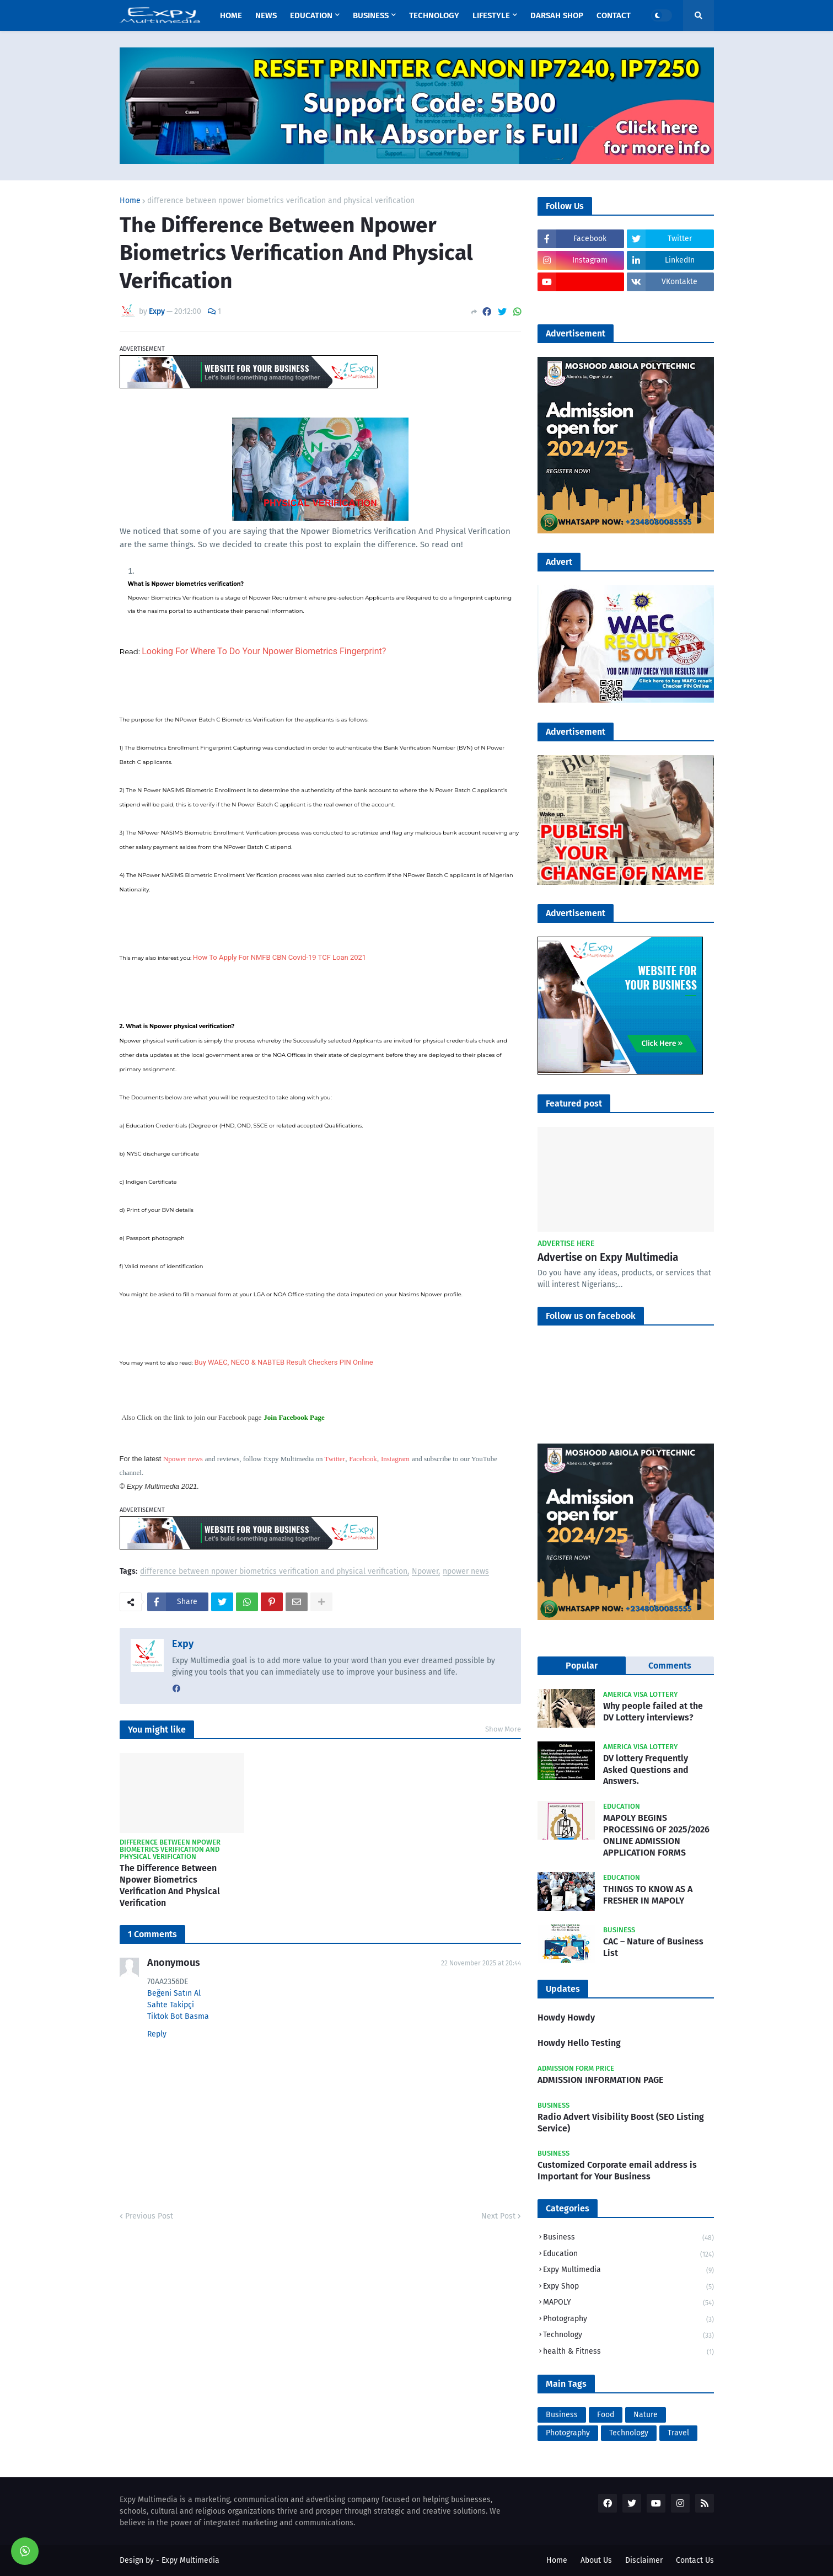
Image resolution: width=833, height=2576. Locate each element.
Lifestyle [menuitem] (491, 15)
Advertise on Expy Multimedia (608, 1257)
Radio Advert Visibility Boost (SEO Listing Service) (621, 2123)
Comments (669, 1665)
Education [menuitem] (311, 15)
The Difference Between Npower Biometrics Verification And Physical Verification (170, 1885)
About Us (596, 2560)
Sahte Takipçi (170, 2005)
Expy (183, 1644)
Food (605, 2414)
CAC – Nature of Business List (653, 1947)
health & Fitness (628, 2352)
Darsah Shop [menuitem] (556, 15)
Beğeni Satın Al (174, 1993)
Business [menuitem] (371, 15)
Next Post (498, 2216)
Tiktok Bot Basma (178, 2016)
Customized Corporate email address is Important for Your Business (617, 2171)
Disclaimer (644, 2560)
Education (628, 2254)
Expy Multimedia (628, 2270)
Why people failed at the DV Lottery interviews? (653, 1712)
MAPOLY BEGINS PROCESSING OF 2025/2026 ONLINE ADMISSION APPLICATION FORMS (656, 1835)
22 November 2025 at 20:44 (481, 1963)
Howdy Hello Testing (579, 2043)
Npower (425, 1572)
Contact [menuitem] (613, 15)
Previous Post (149, 2216)
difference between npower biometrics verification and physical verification (281, 201)
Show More (503, 1729)
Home (130, 201)
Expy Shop (628, 2287)
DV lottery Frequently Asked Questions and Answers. (646, 1770)
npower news (466, 1572)
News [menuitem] (266, 15)
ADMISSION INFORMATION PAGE (600, 2080)
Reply (156, 2034)
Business (628, 2238)
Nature (645, 2414)
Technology (628, 2336)
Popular (582, 1665)
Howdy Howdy (566, 2017)
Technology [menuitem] (434, 15)
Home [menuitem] (231, 15)
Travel (678, 2433)
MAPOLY (628, 2303)
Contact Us (695, 2560)
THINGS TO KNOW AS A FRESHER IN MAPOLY (647, 1895)
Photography (628, 2320)
